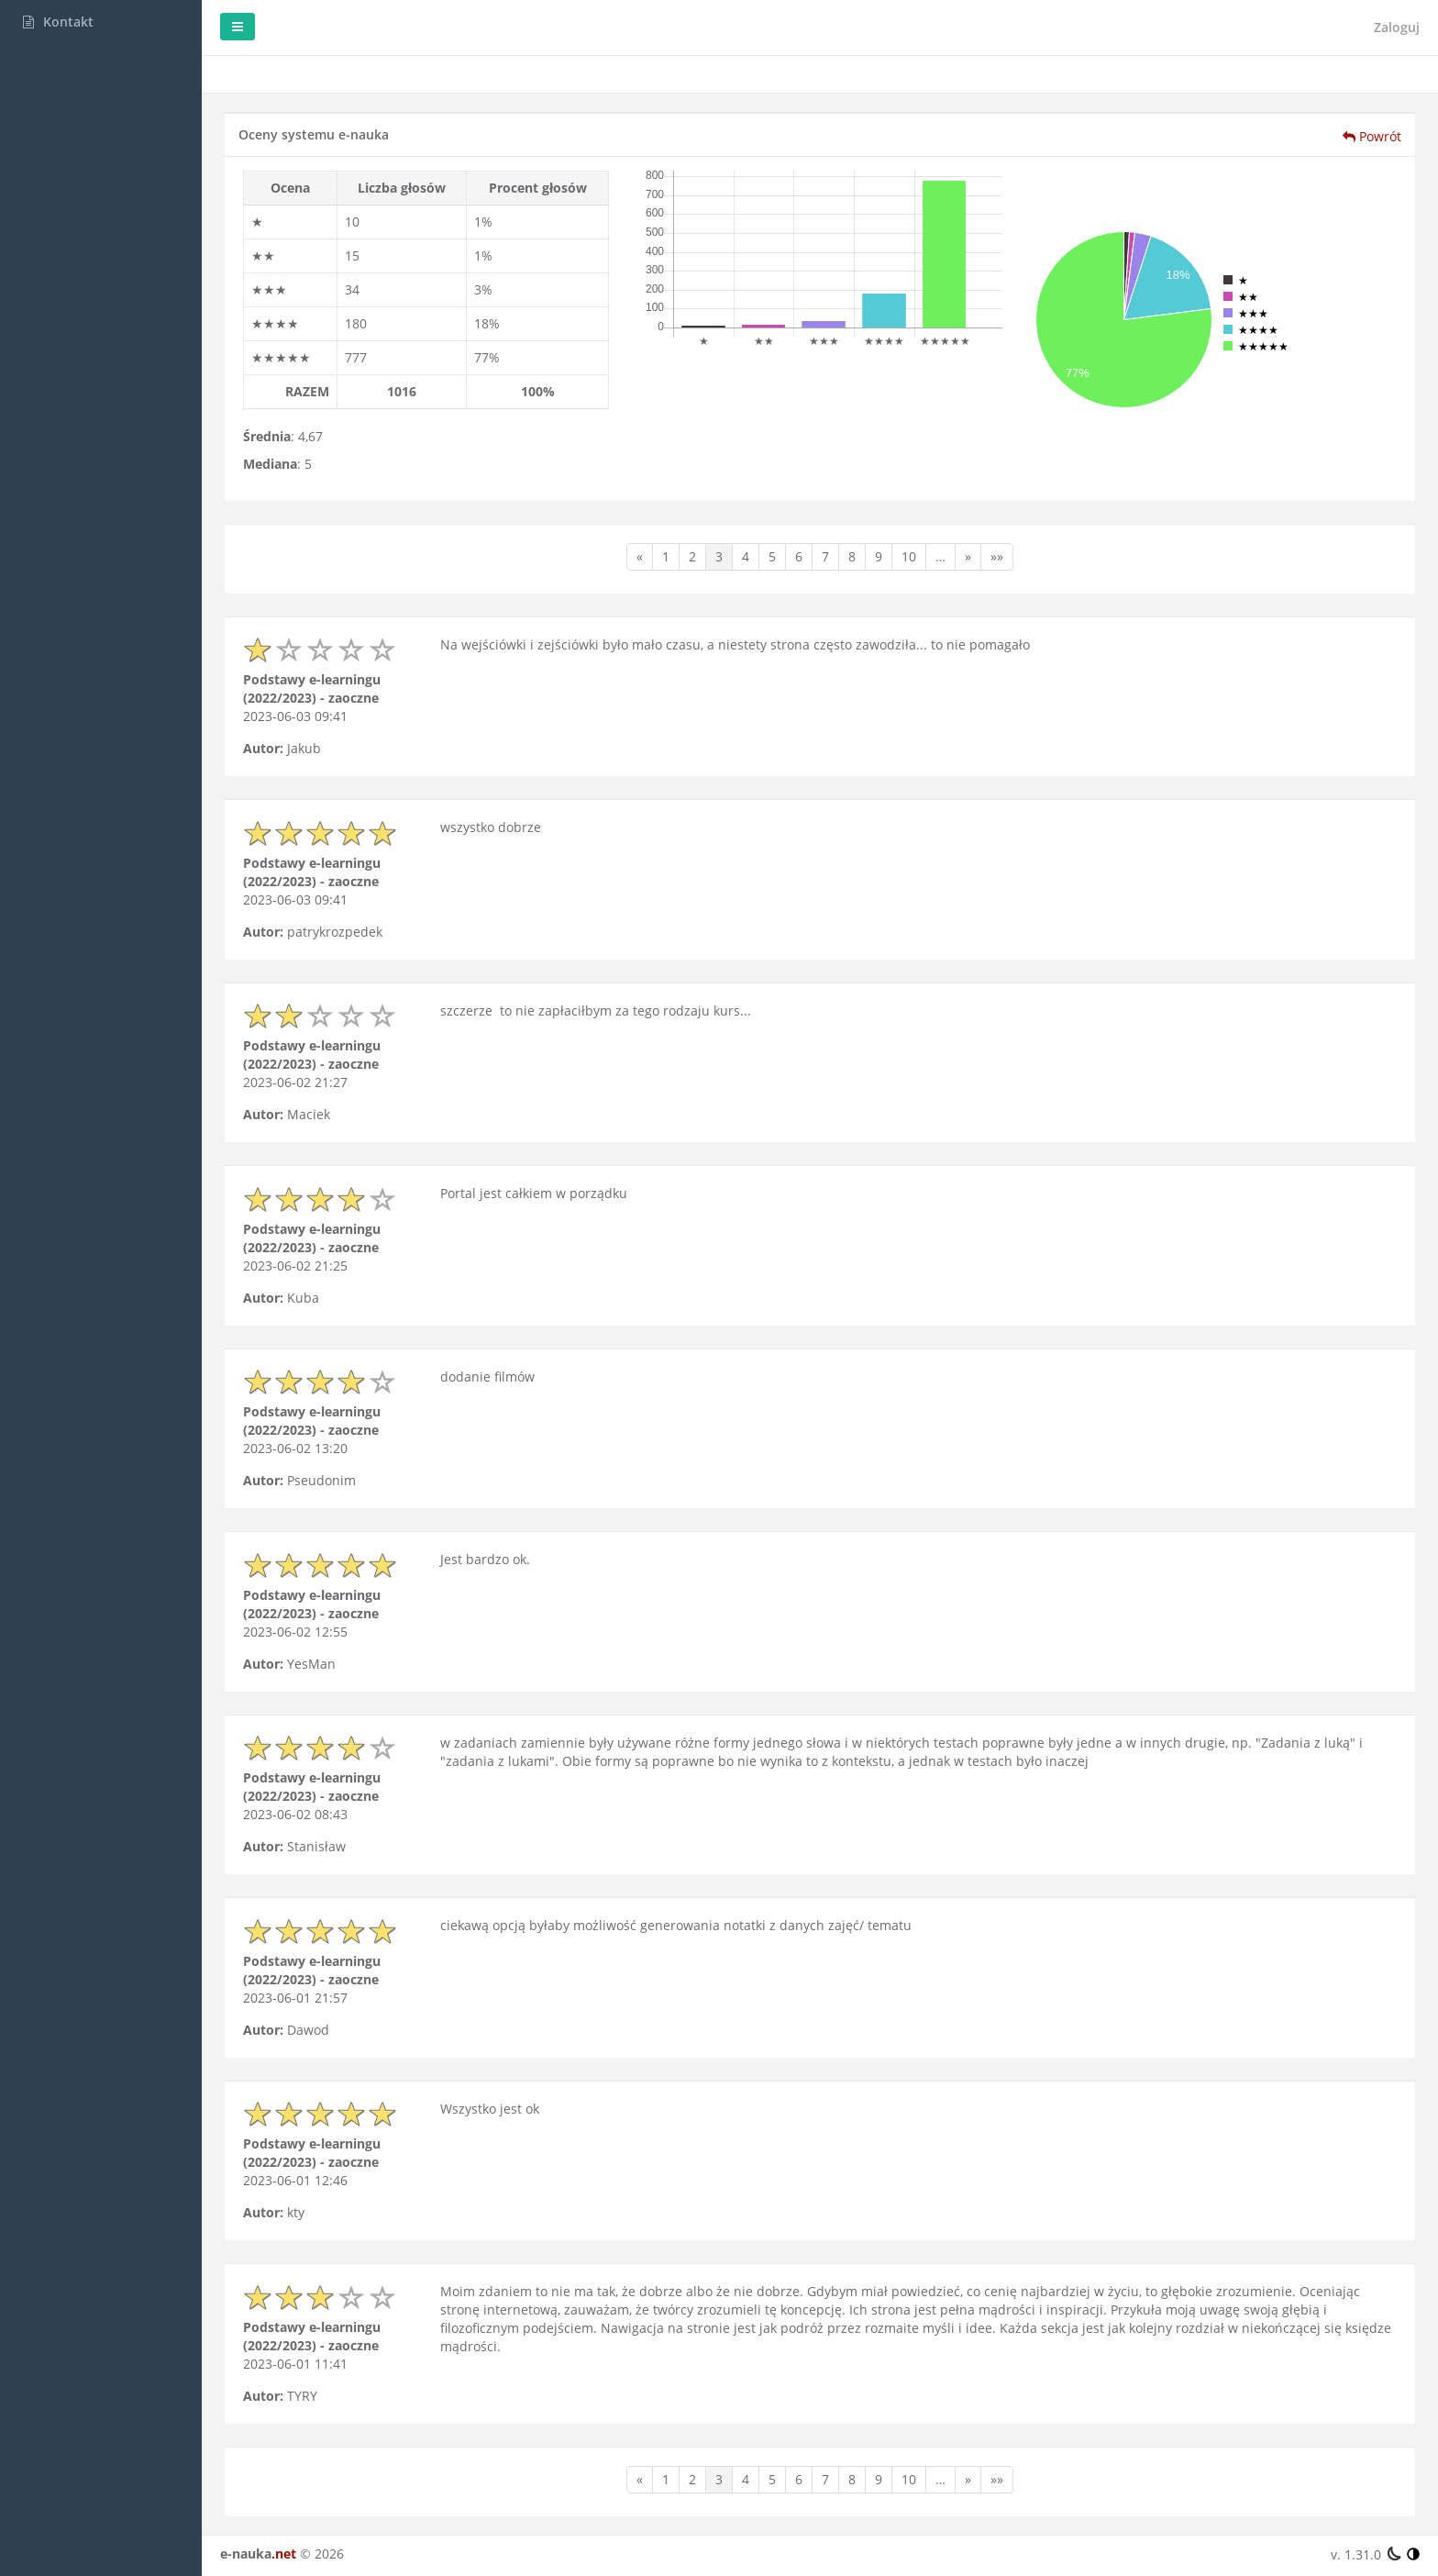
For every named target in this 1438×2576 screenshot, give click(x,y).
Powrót (1372, 136)
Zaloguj (1397, 27)
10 (909, 556)
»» (996, 556)
